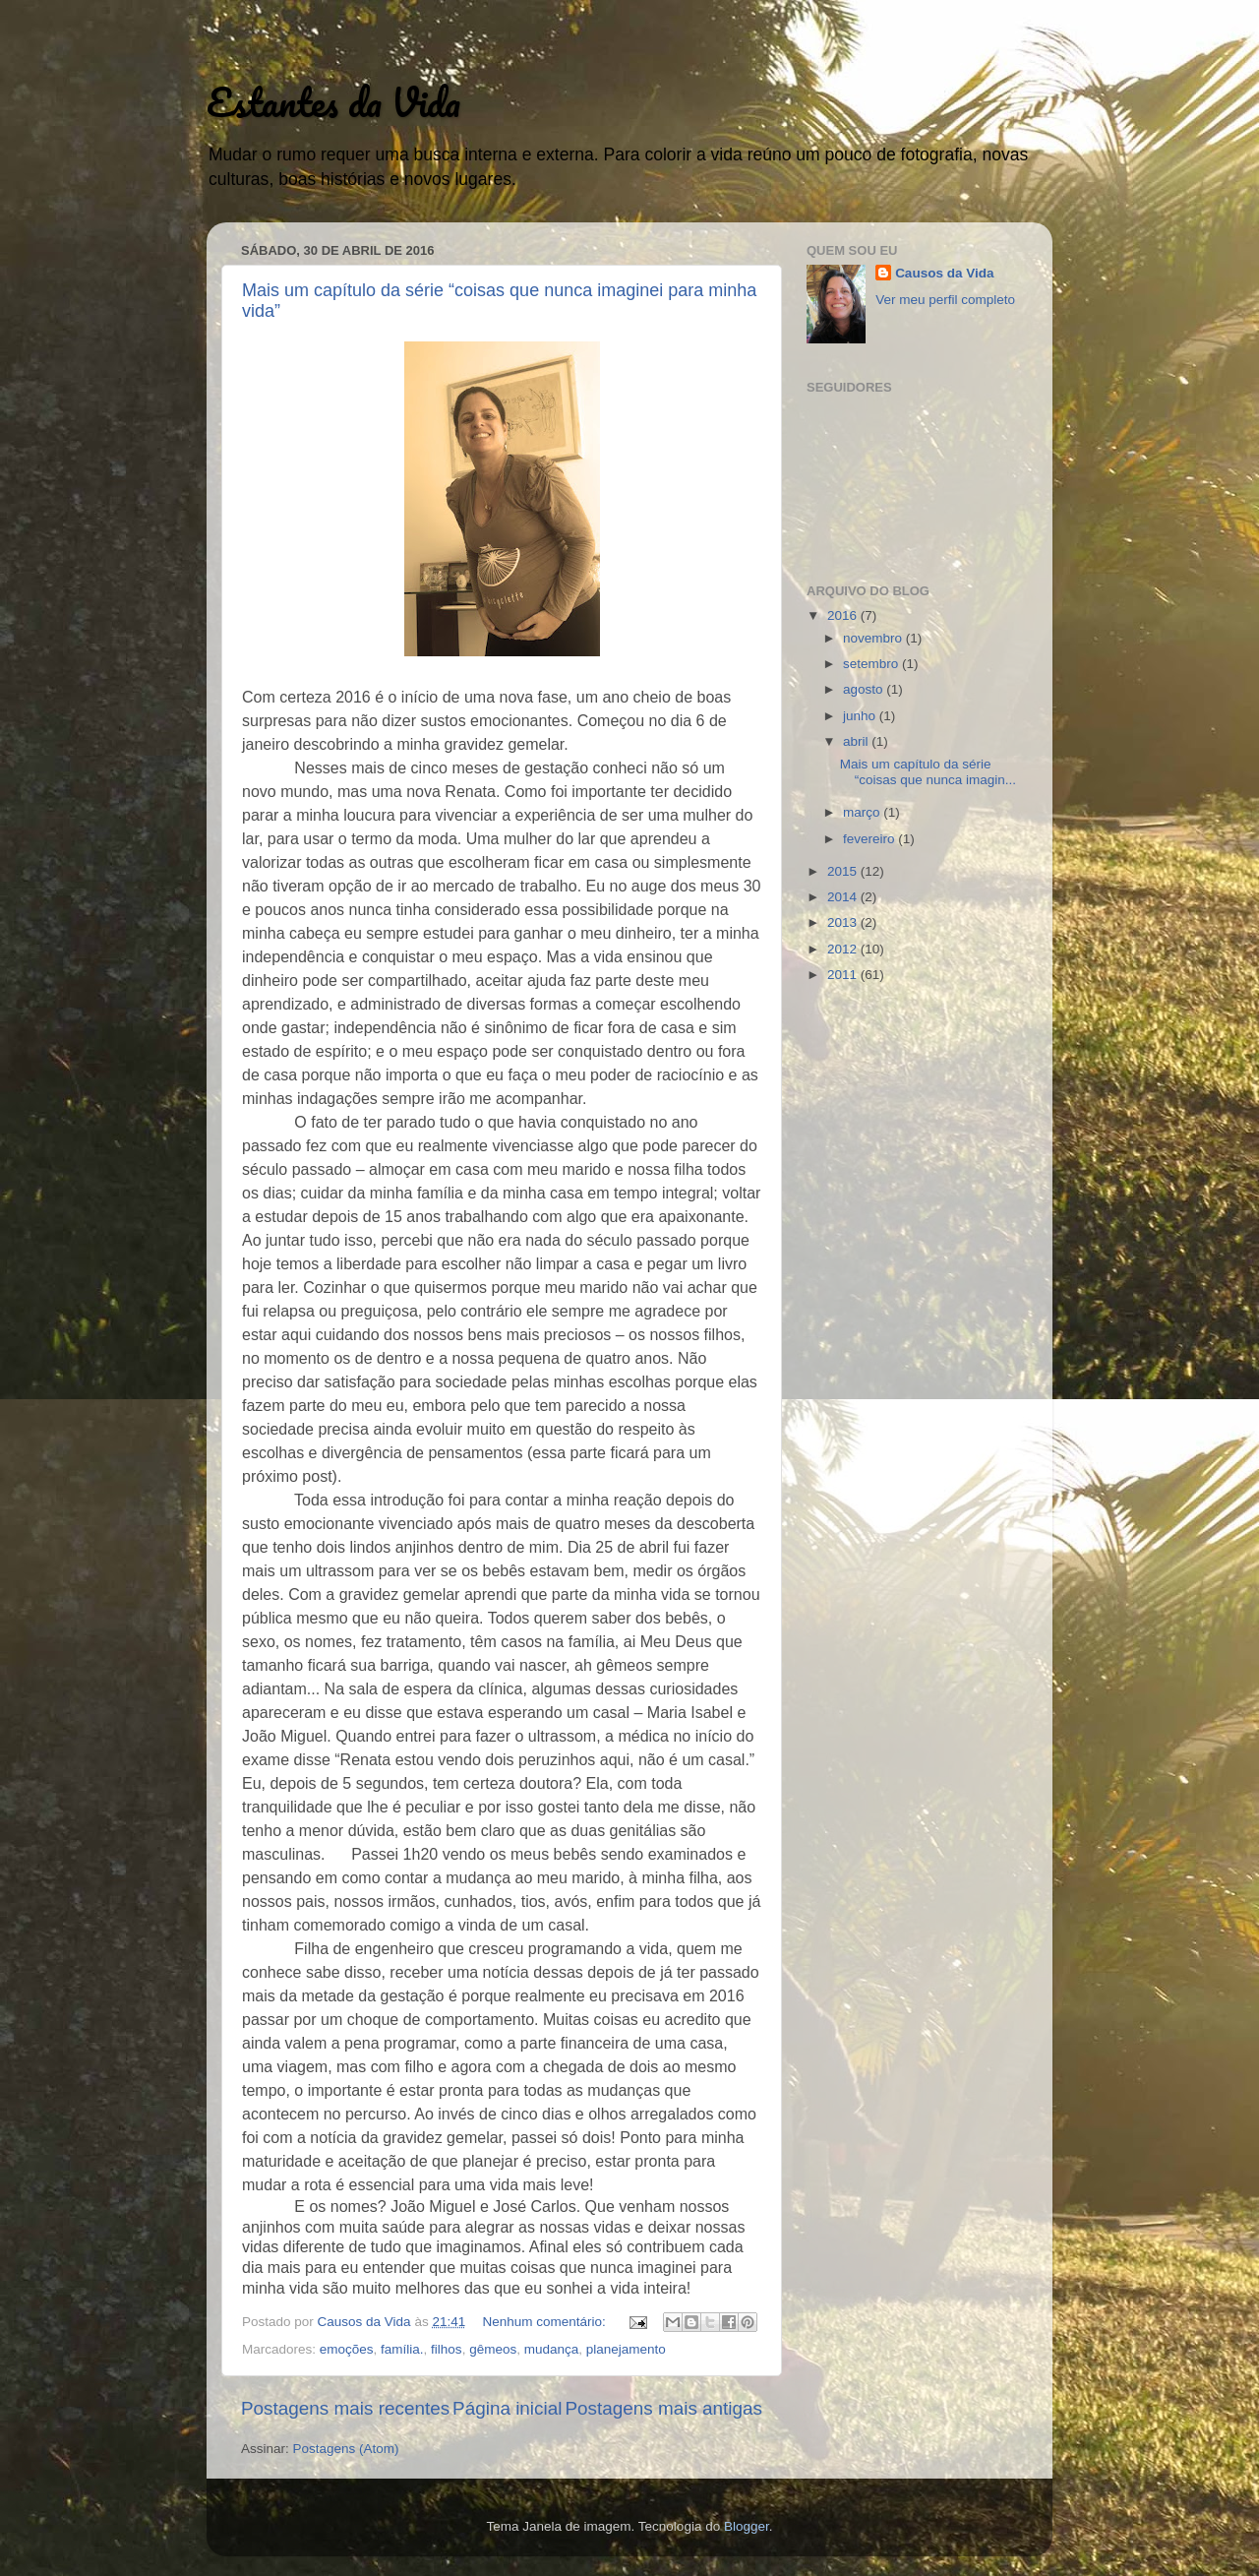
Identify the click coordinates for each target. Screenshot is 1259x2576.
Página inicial (507, 2408)
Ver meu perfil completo (945, 299)
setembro (872, 663)
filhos (446, 2349)
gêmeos (492, 2349)
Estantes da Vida (333, 102)
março (863, 812)
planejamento (626, 2349)
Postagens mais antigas (663, 2408)
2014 (844, 896)
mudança (551, 2349)
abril (857, 741)
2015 (844, 871)
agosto (864, 689)
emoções (347, 2349)
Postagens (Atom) (346, 2448)
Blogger (746, 2526)
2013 (844, 922)
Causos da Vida (944, 273)
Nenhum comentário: (545, 2321)
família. (402, 2349)
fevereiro (870, 838)
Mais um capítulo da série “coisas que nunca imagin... (928, 772)
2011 (844, 974)
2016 (844, 615)
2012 (844, 949)
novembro (874, 638)
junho (861, 715)
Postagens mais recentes (345, 2408)
